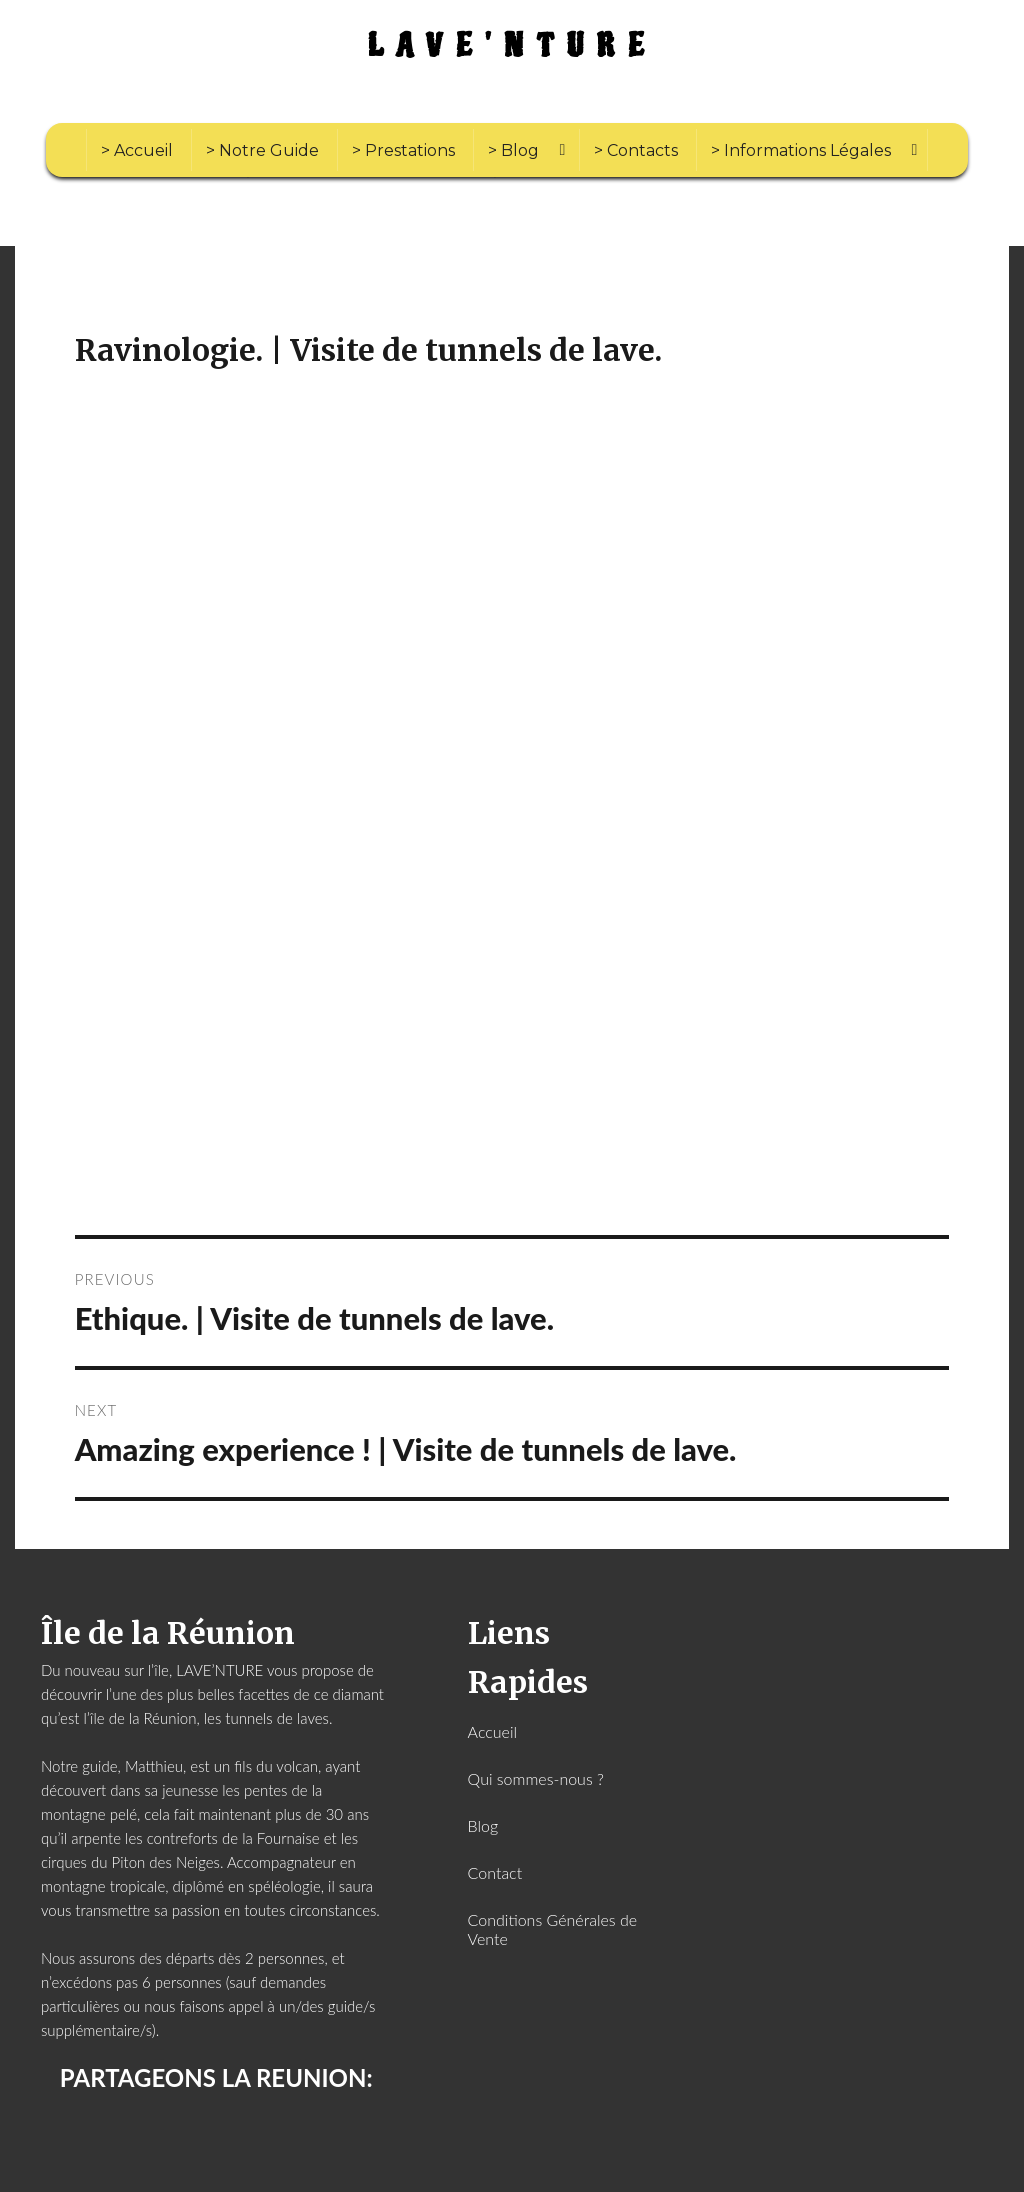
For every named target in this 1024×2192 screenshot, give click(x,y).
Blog (483, 1825)
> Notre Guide (262, 150)
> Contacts (636, 150)
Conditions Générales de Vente (553, 1929)
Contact (495, 1872)
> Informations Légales (801, 150)
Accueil (492, 1731)
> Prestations (403, 150)
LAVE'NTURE (512, 46)
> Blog (513, 150)
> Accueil (137, 150)
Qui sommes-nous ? (536, 1778)
